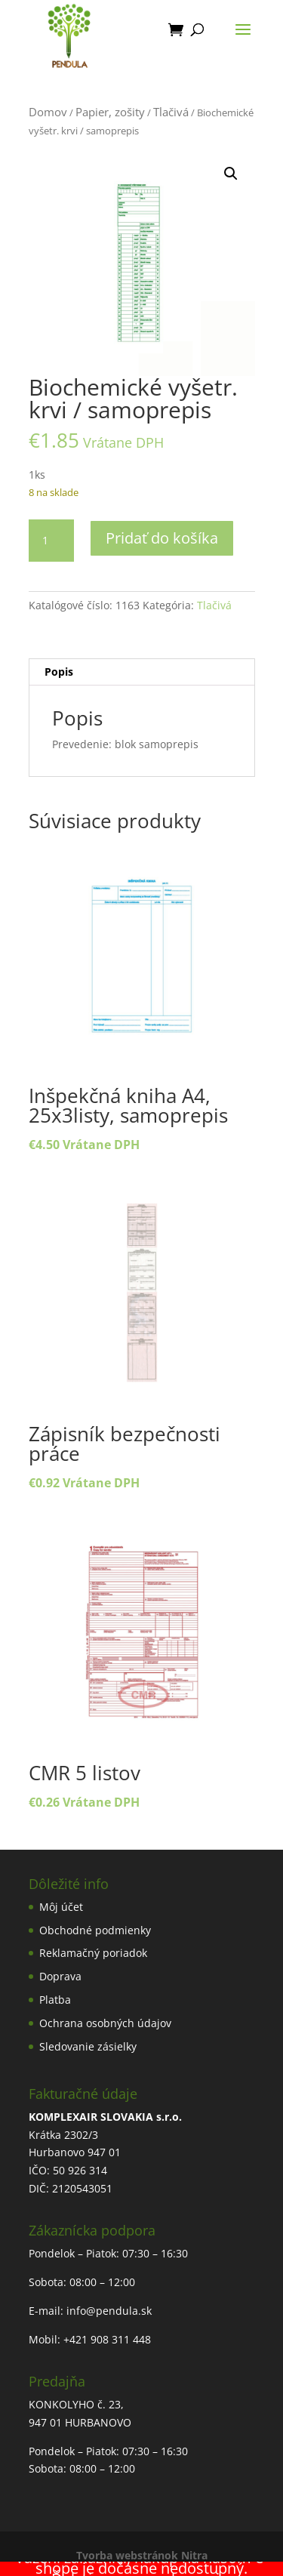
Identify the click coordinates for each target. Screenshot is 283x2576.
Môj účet (61, 1907)
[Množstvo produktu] (51, 540)
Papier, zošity (110, 111)
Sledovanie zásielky (88, 2046)
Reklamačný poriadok (93, 1953)
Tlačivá (171, 111)
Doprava (60, 1976)
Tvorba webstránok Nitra (142, 2555)
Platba (55, 1999)
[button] (231, 173)
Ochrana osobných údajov (105, 2023)
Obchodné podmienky (95, 1930)
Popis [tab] (59, 671)
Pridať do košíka (162, 538)
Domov (48, 111)
